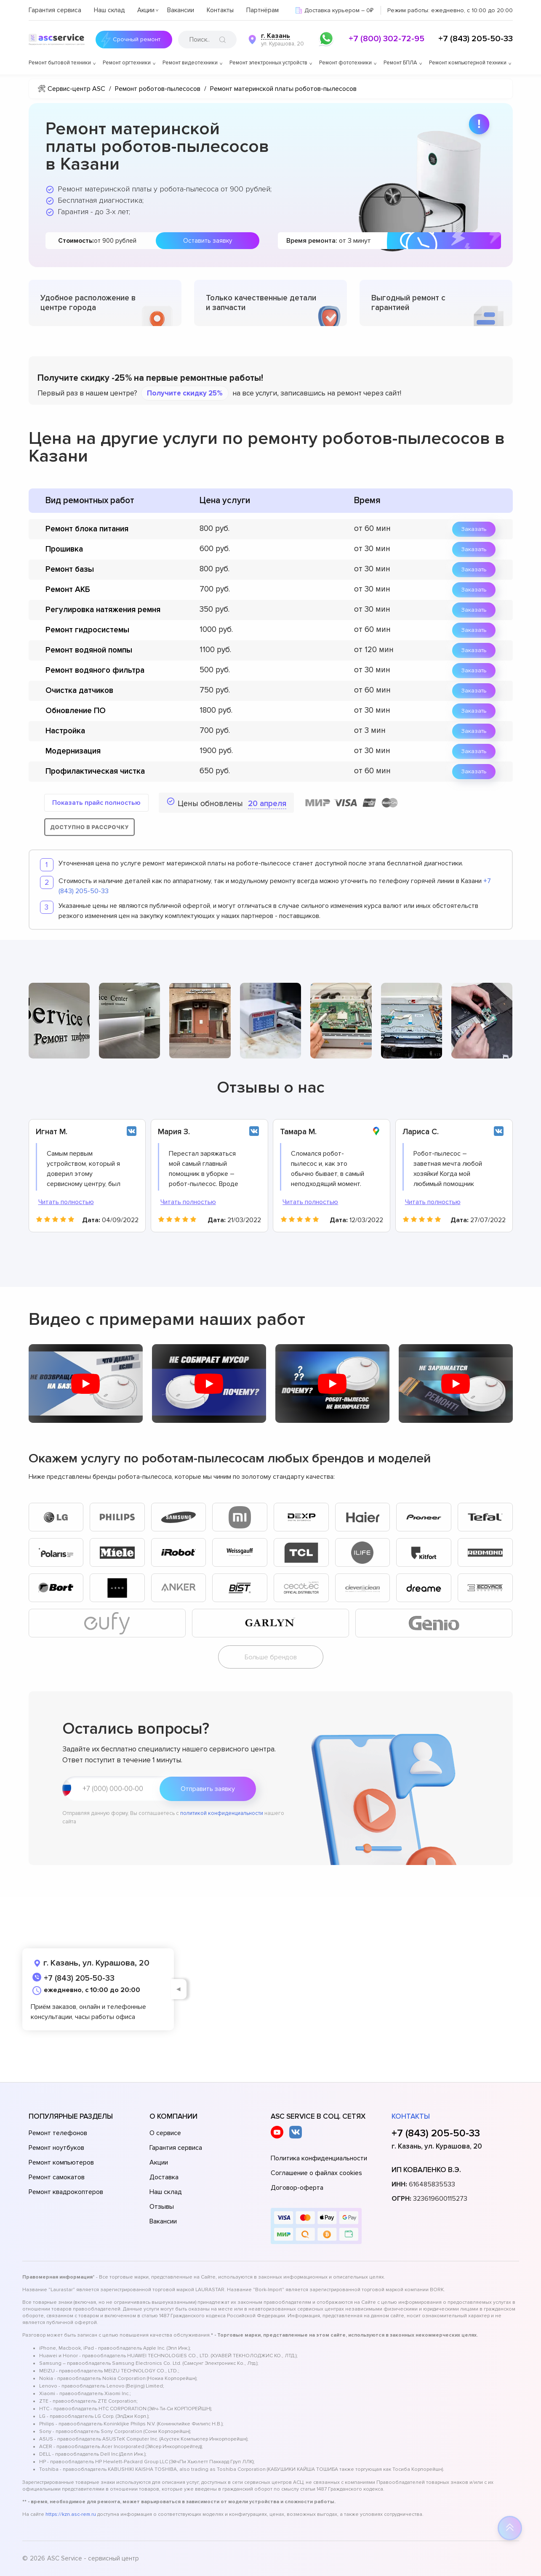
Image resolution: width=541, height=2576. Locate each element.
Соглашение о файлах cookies (316, 2173)
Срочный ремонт (137, 39)
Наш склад (109, 10)
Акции (146, 10)
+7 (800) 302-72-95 (386, 38)
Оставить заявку (207, 240)
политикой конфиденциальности (221, 1813)
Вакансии (180, 10)
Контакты (220, 10)
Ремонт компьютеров (61, 2162)
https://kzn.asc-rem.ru (70, 2514)
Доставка (164, 2177)
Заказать (474, 529)
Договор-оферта (297, 2187)
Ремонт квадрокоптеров (66, 2192)
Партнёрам (262, 10)
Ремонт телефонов (58, 2133)
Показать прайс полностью (96, 803)
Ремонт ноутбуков (56, 2148)
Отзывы (161, 2206)
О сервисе (165, 2133)
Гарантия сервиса (55, 10)
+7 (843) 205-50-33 (475, 38)
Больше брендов (271, 1657)
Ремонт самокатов (57, 2177)
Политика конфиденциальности (319, 2158)
